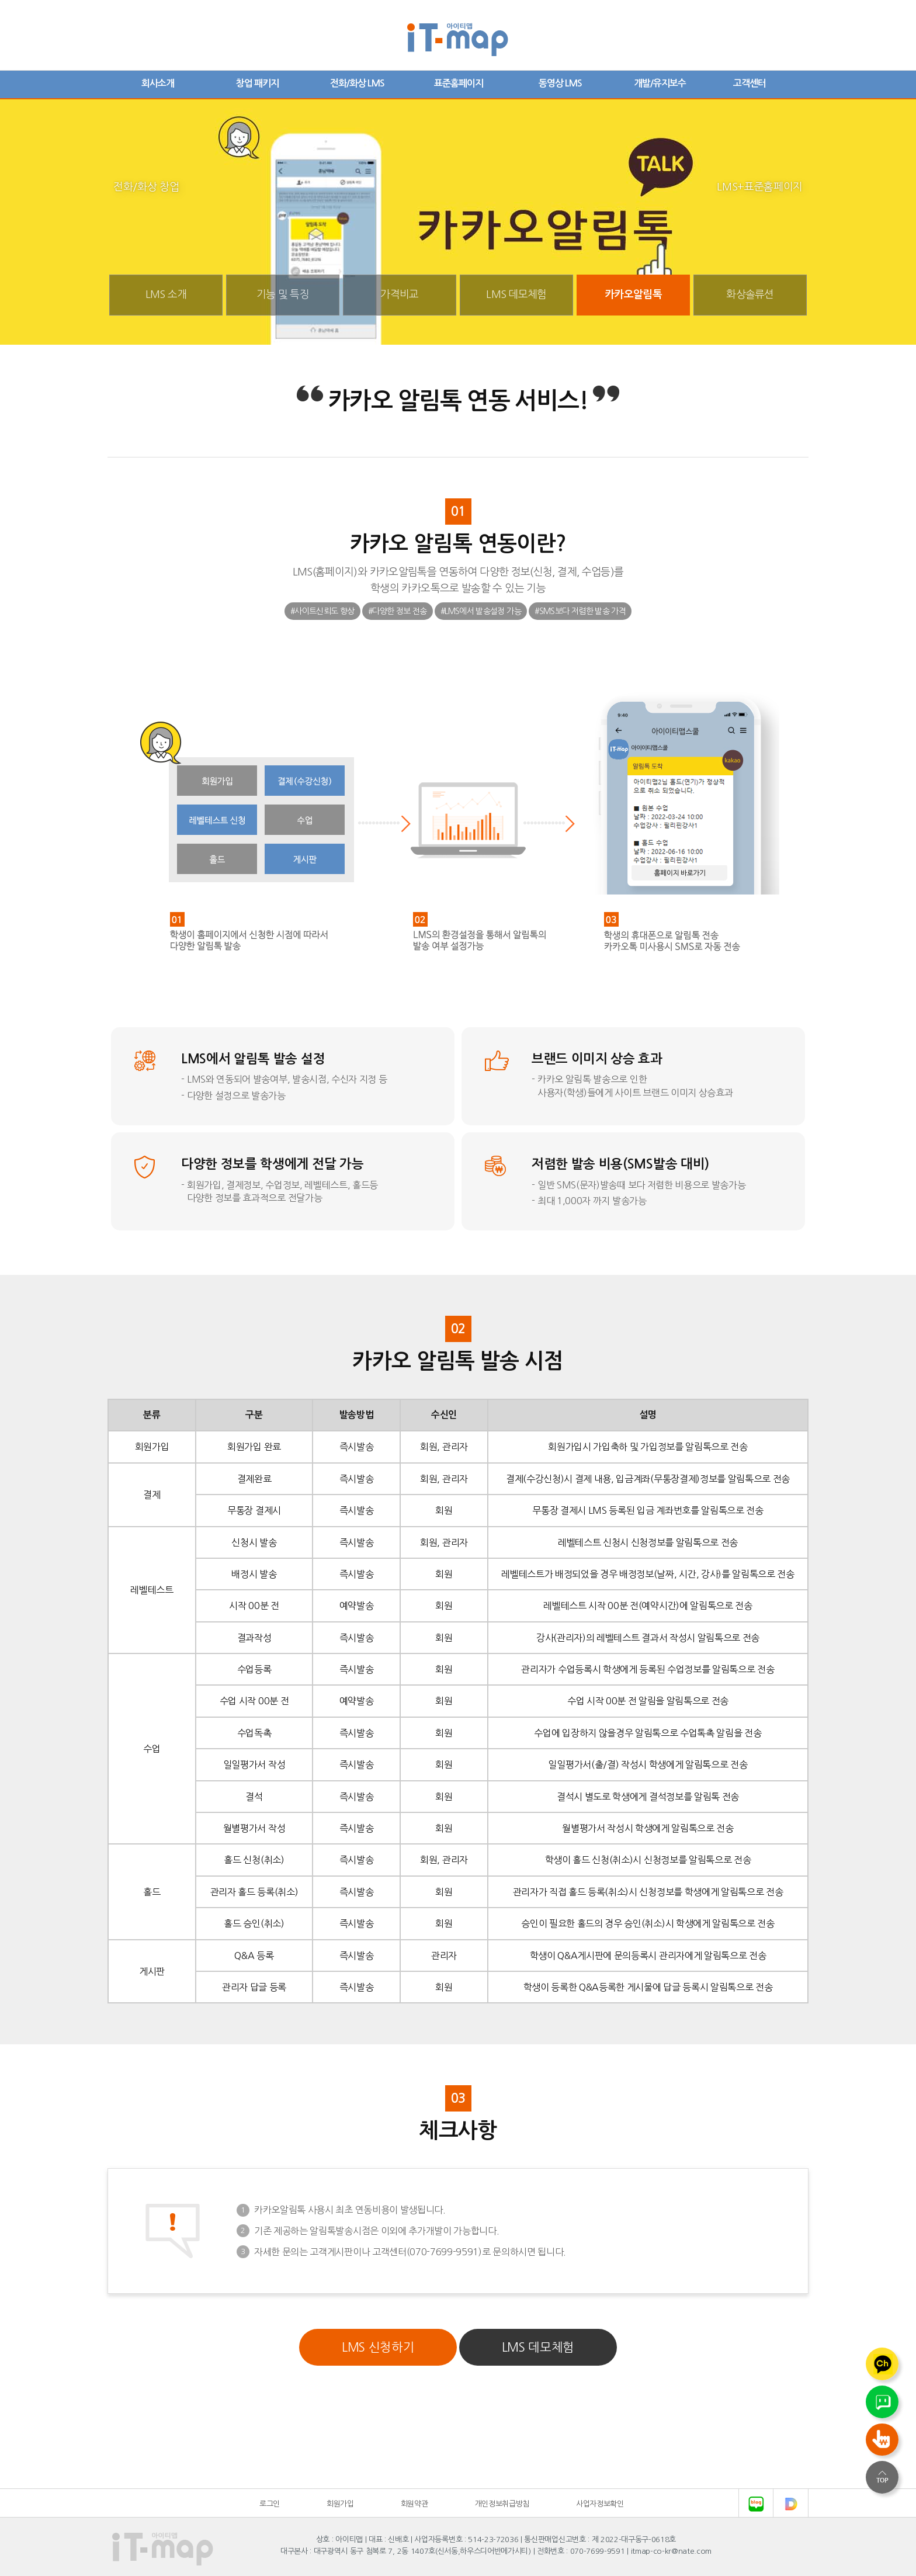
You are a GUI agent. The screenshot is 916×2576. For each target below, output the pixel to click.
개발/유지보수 (660, 83)
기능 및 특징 (282, 294)
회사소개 (157, 83)
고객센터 (749, 83)
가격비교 (399, 294)
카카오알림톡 (633, 294)
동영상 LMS (560, 83)
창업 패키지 (257, 83)
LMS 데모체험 (516, 294)
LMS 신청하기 (378, 2347)
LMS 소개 (166, 294)
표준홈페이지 (458, 83)
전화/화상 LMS (357, 83)
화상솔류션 (749, 294)
